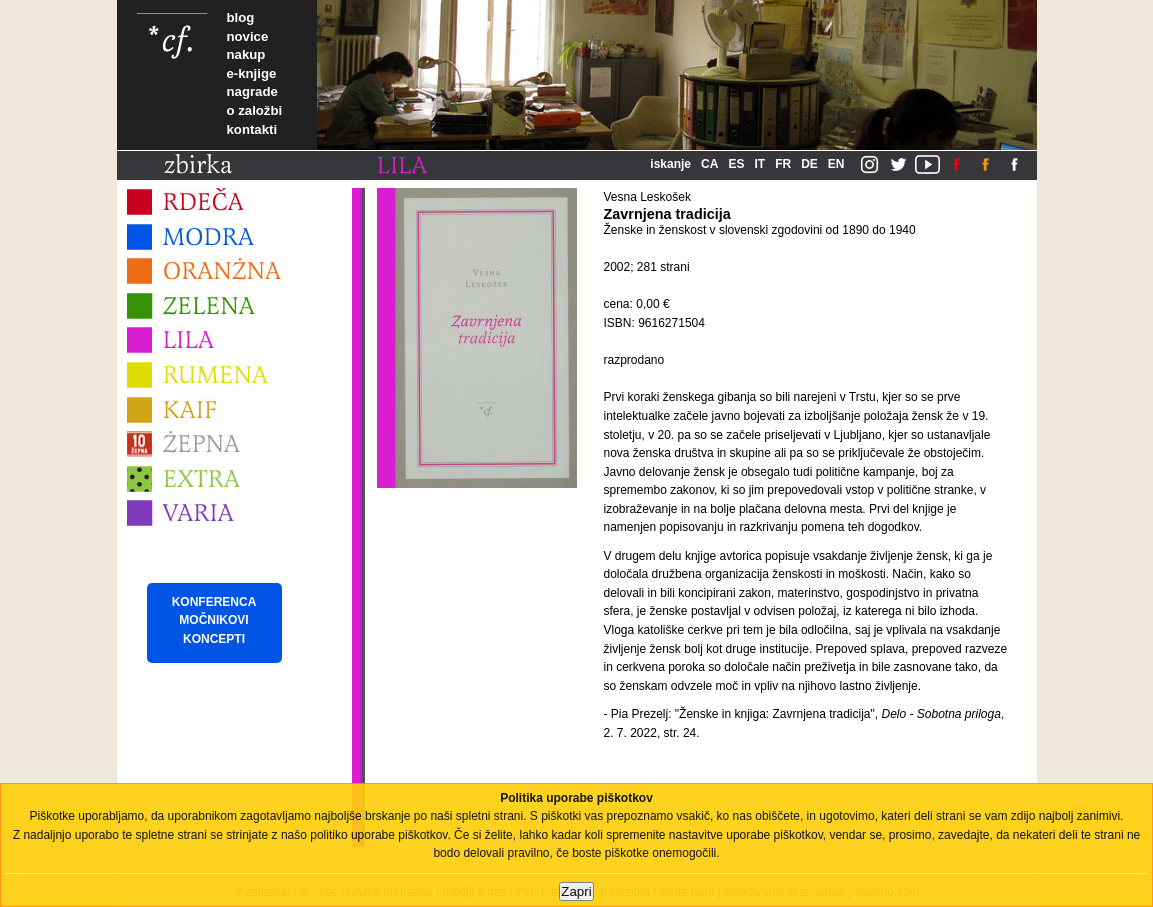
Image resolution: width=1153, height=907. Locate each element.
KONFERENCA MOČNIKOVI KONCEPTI (214, 620)
